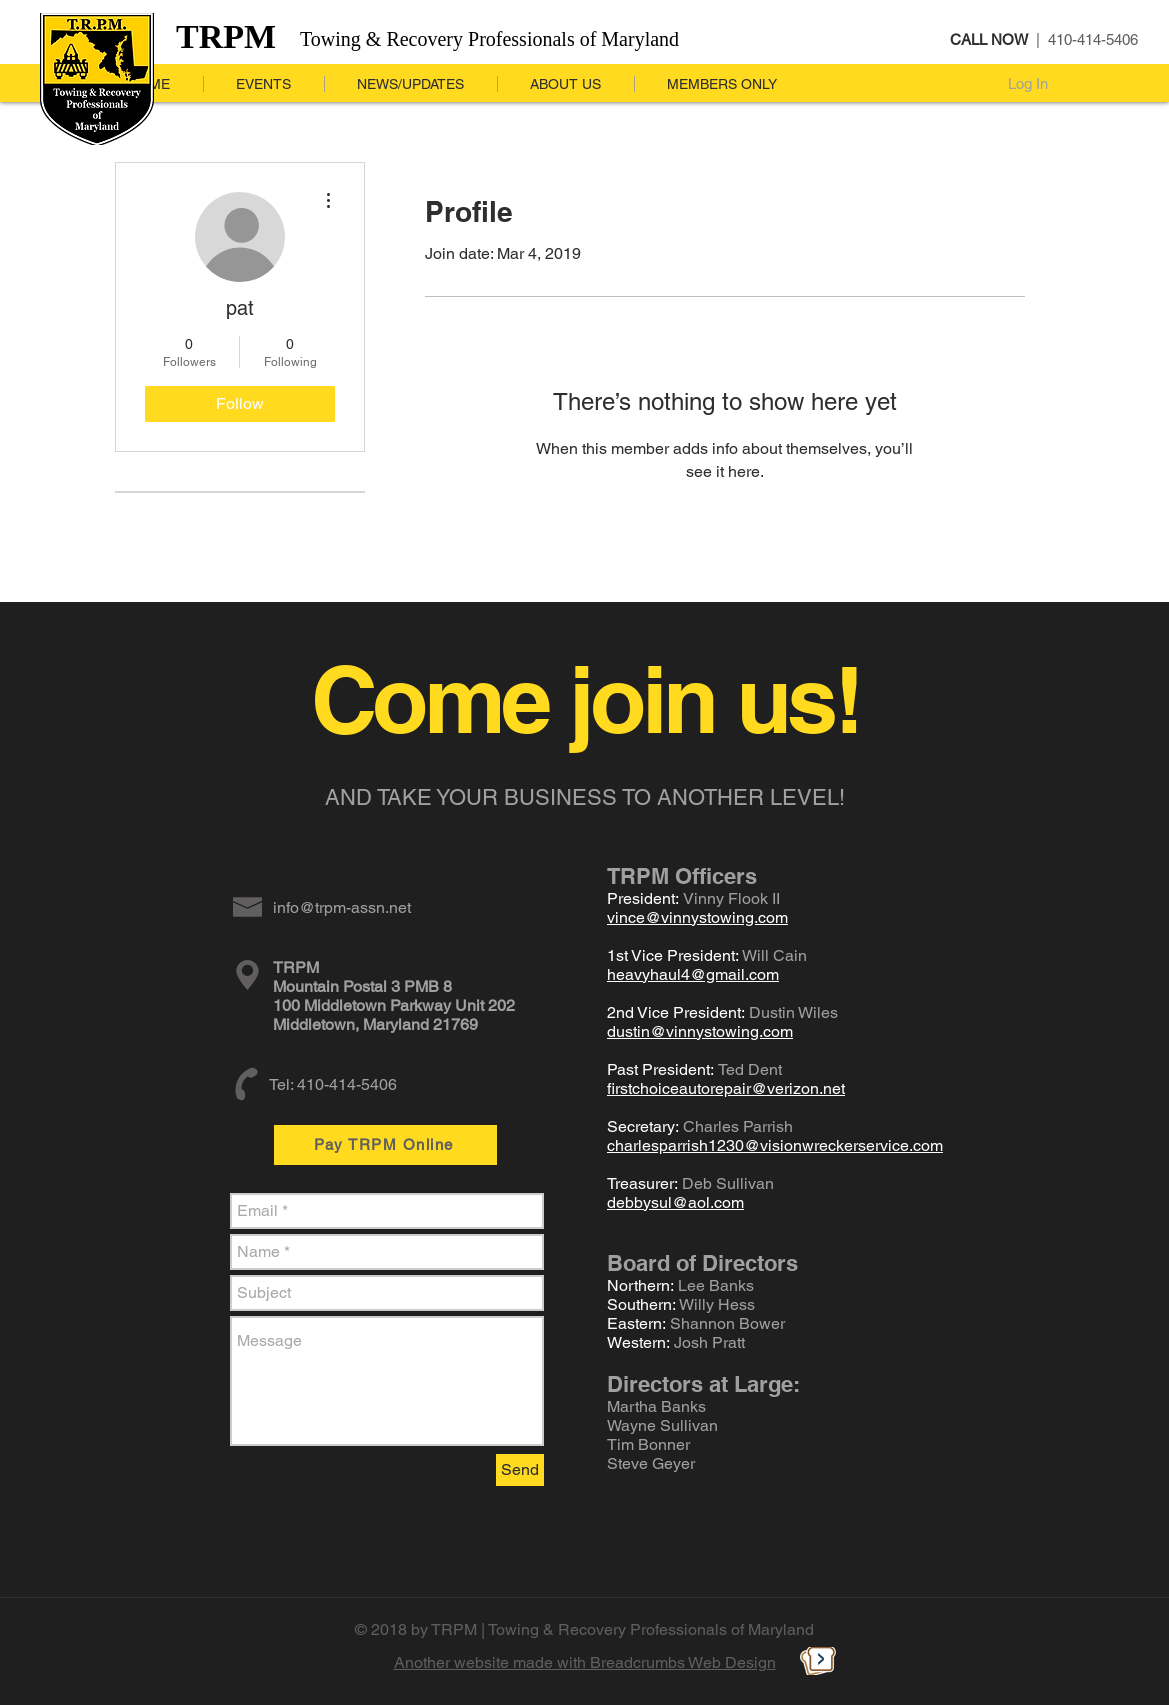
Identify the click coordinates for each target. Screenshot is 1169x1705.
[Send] (520, 1470)
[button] (410, 84)
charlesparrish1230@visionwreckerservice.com (775, 1145)
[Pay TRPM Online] (385, 1145)
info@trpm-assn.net (342, 907)
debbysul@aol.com (675, 1202)
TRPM (226, 36)
